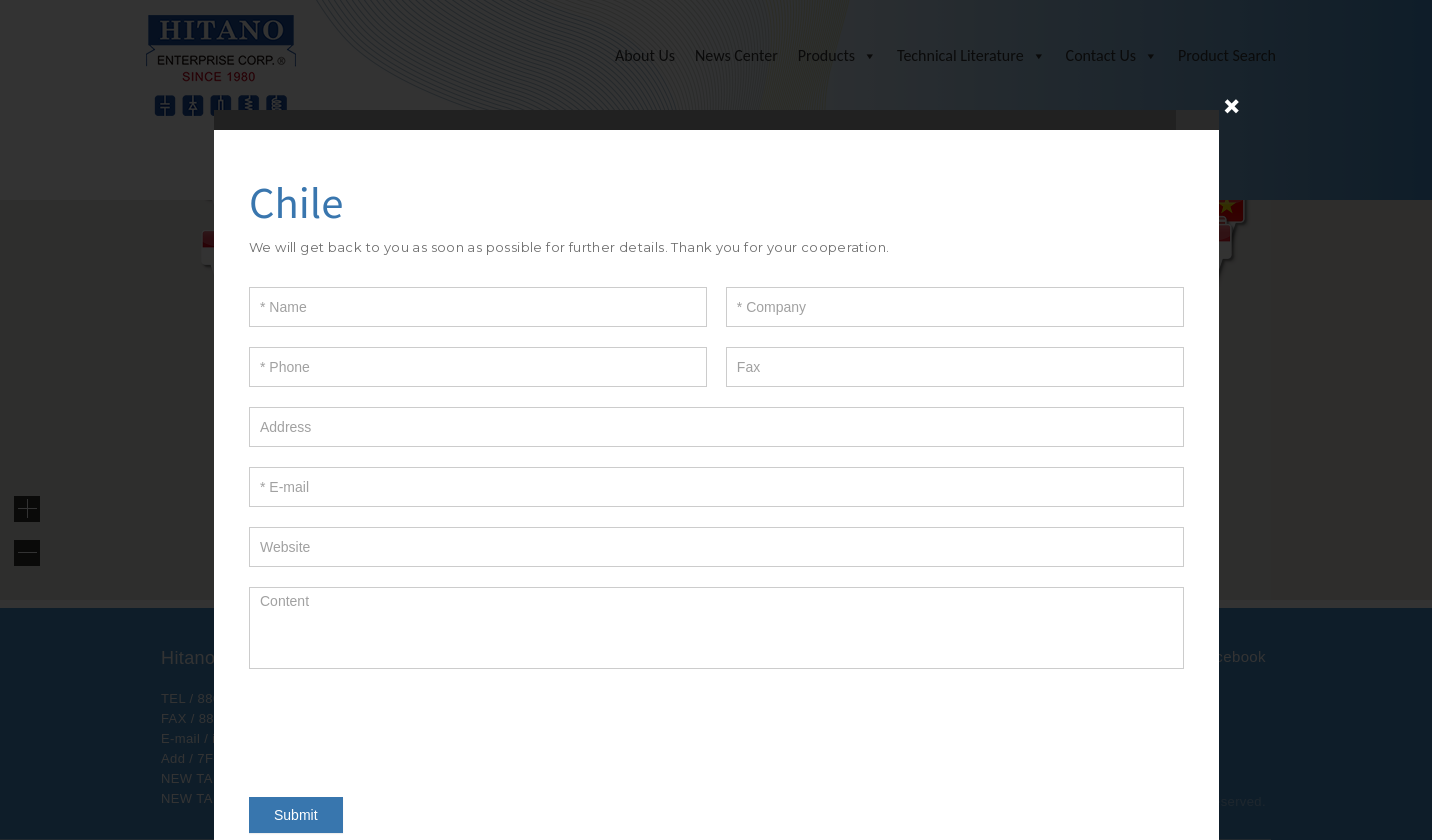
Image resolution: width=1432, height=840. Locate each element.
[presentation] (401, 728)
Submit (296, 815)
